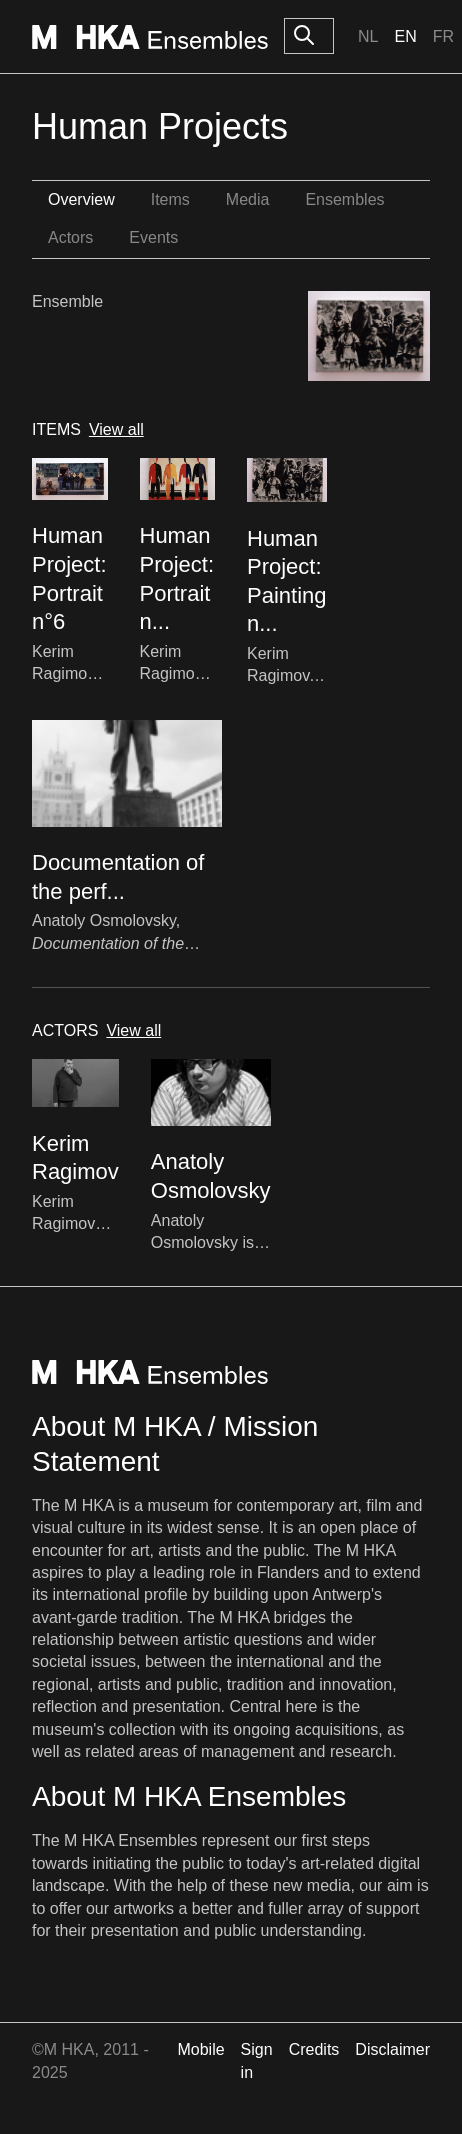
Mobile (200, 2049)
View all (116, 429)
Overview (81, 199)
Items (170, 199)
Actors (70, 237)
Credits (314, 2049)
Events (153, 237)
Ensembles (344, 199)
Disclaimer (392, 2049)
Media (248, 199)
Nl (368, 36)
